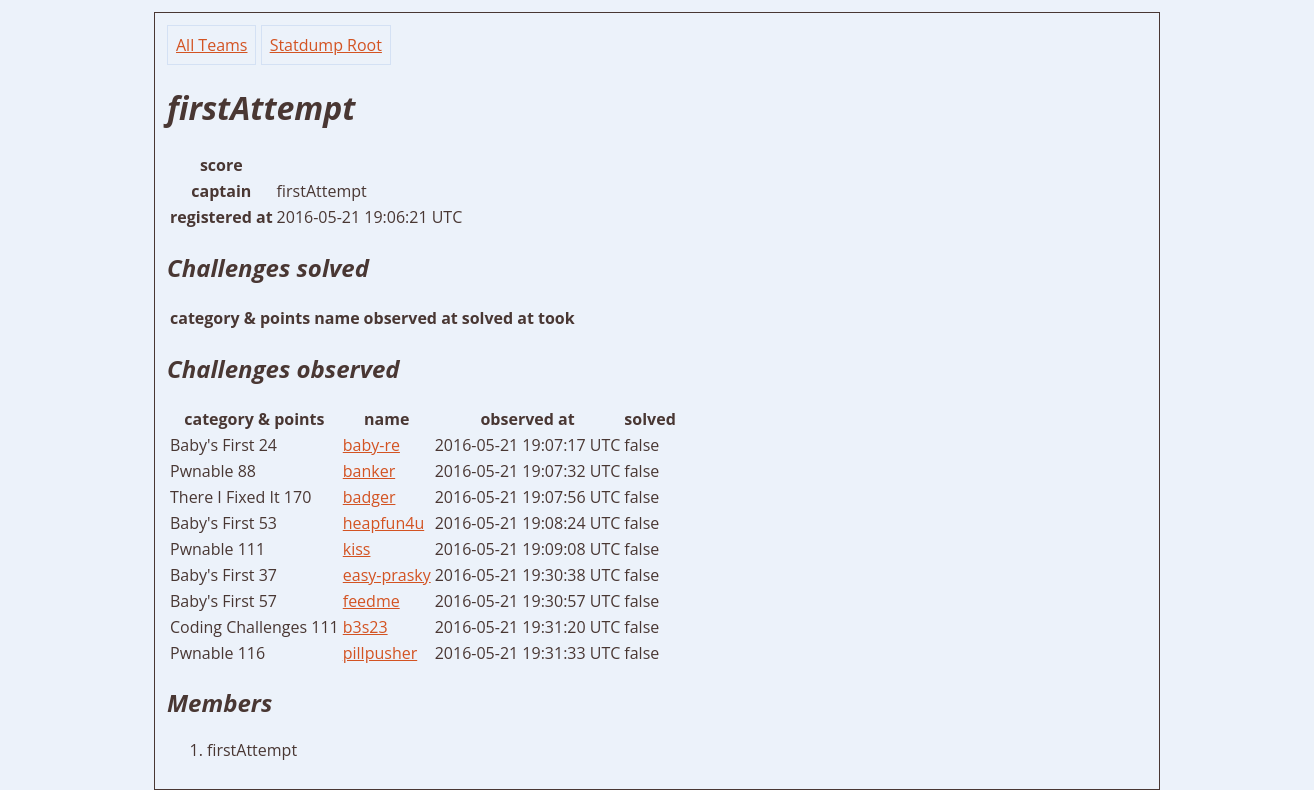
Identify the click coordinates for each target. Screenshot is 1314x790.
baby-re (371, 445)
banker (369, 471)
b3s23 (365, 627)
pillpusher (380, 653)
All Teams (211, 45)
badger (369, 497)
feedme (371, 601)
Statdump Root (326, 45)
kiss (357, 549)
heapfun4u (383, 523)
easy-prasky (387, 575)
